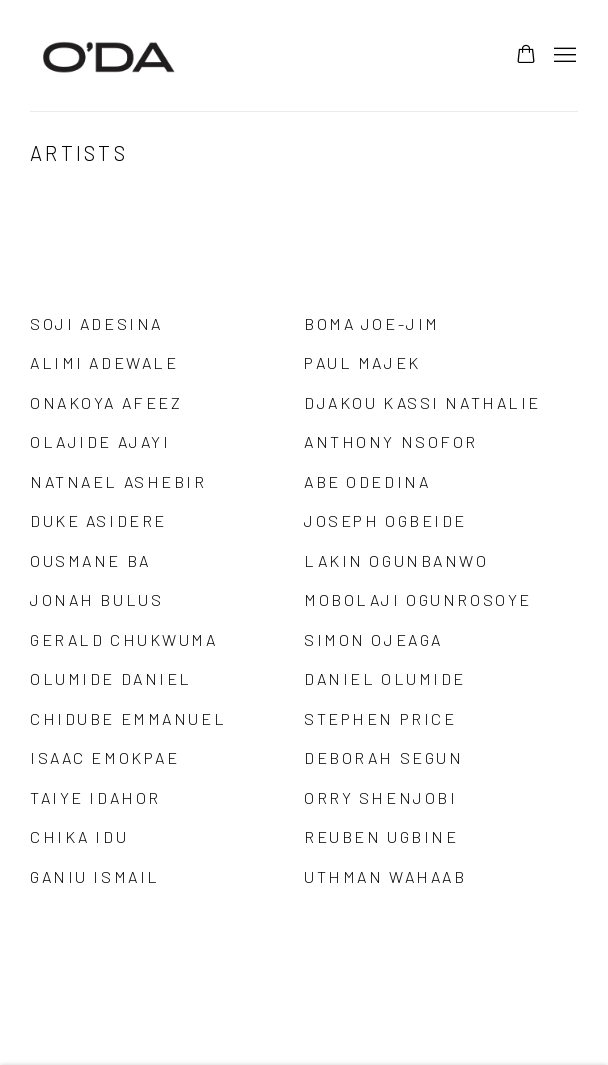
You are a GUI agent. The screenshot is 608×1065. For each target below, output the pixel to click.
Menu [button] (563, 56)
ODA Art (110, 55)
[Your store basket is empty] (526, 56)
